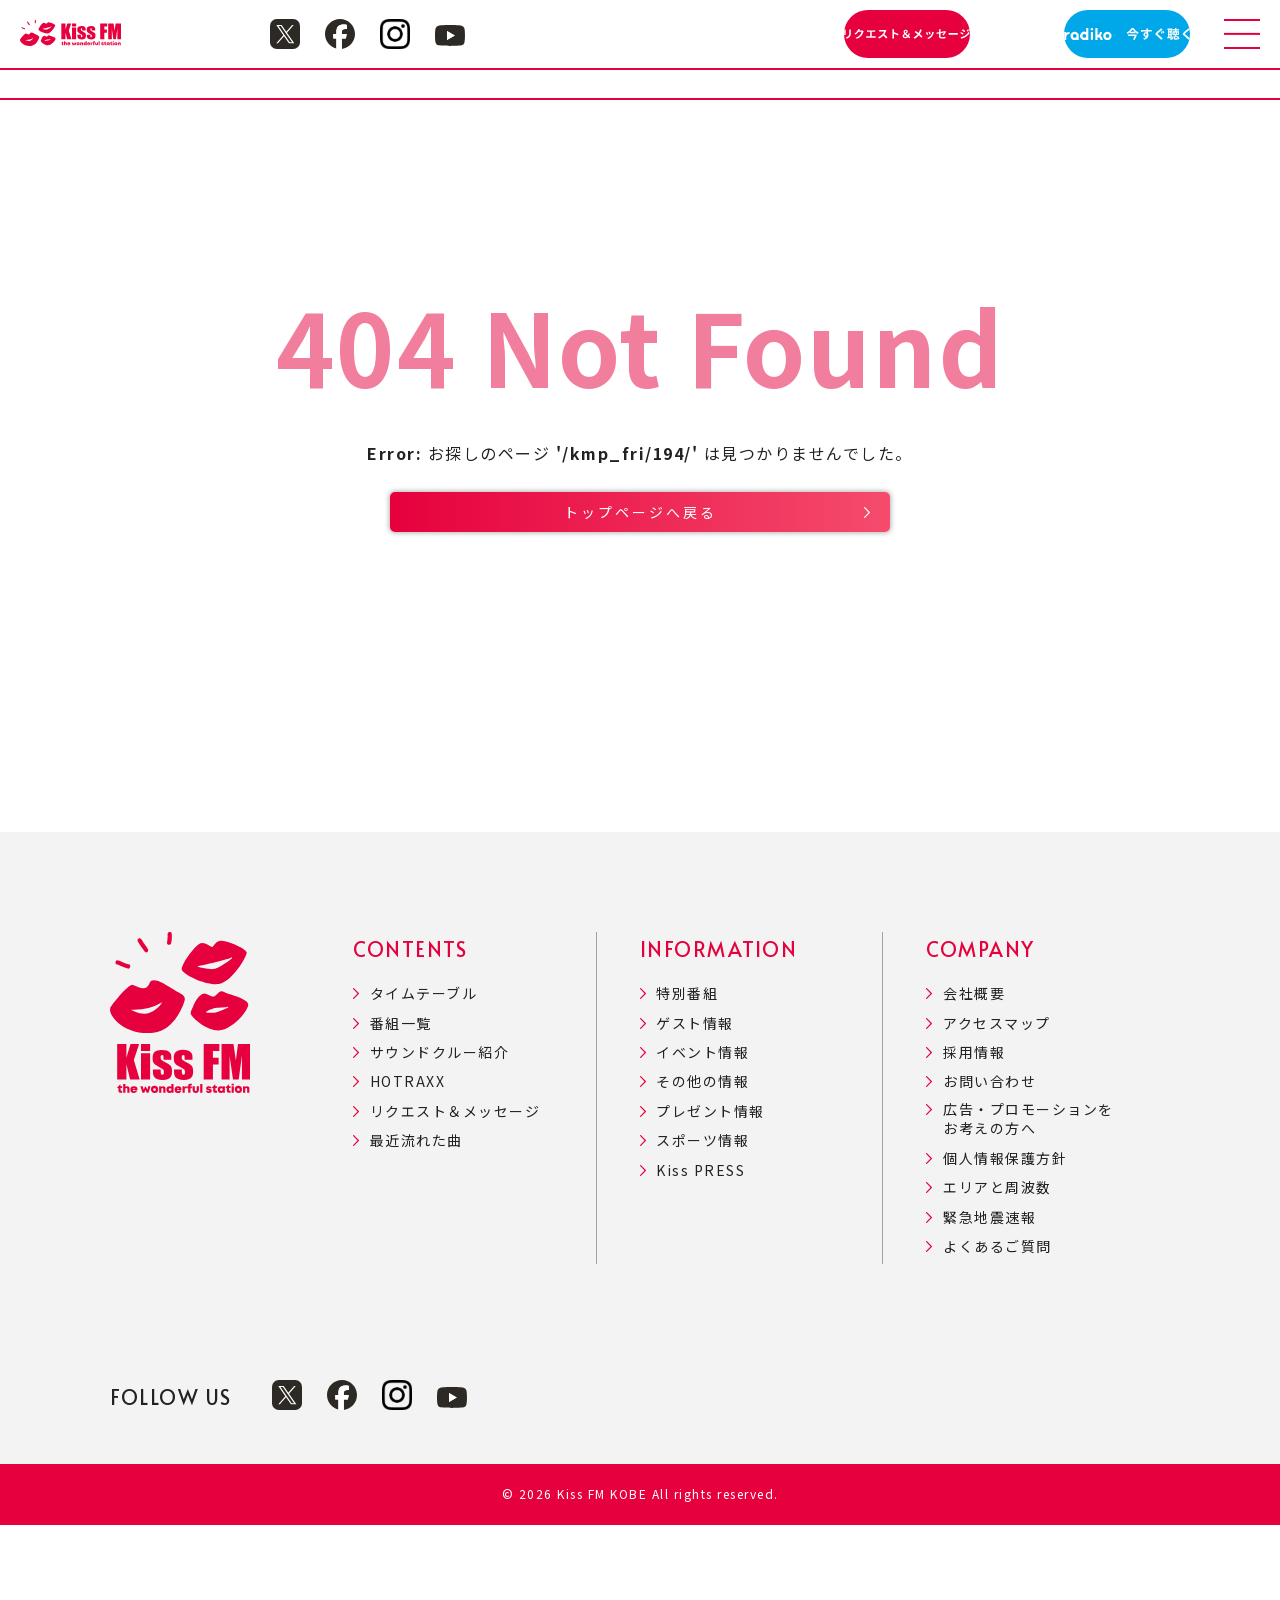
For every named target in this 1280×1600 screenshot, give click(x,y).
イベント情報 (702, 1127)
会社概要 (974, 1068)
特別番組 (687, 1068)
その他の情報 (702, 1156)
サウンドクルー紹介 (440, 1127)
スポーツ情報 (702, 1215)
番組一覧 (401, 1098)
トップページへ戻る (640, 566)
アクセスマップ (997, 1098)
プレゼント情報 (710, 1186)
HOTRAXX (408, 1156)
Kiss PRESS (700, 1245)
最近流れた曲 (416, 1215)
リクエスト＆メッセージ (455, 1186)
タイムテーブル (424, 1068)
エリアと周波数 (997, 1262)
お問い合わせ (989, 1156)
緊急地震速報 (989, 1292)
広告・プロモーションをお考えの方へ (1028, 1194)
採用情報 (974, 1127)
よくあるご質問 (997, 1321)
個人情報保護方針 (1005, 1233)
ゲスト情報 (695, 1098)
